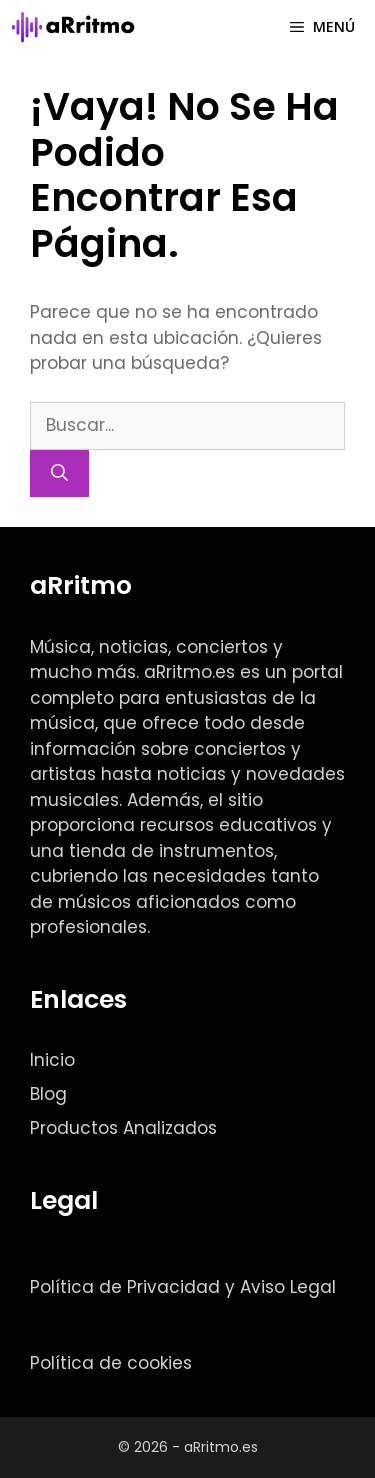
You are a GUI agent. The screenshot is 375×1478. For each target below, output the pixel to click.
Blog (48, 1094)
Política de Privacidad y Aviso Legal (183, 1287)
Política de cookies (111, 1363)
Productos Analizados (123, 1128)
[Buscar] (59, 474)
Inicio (52, 1060)
